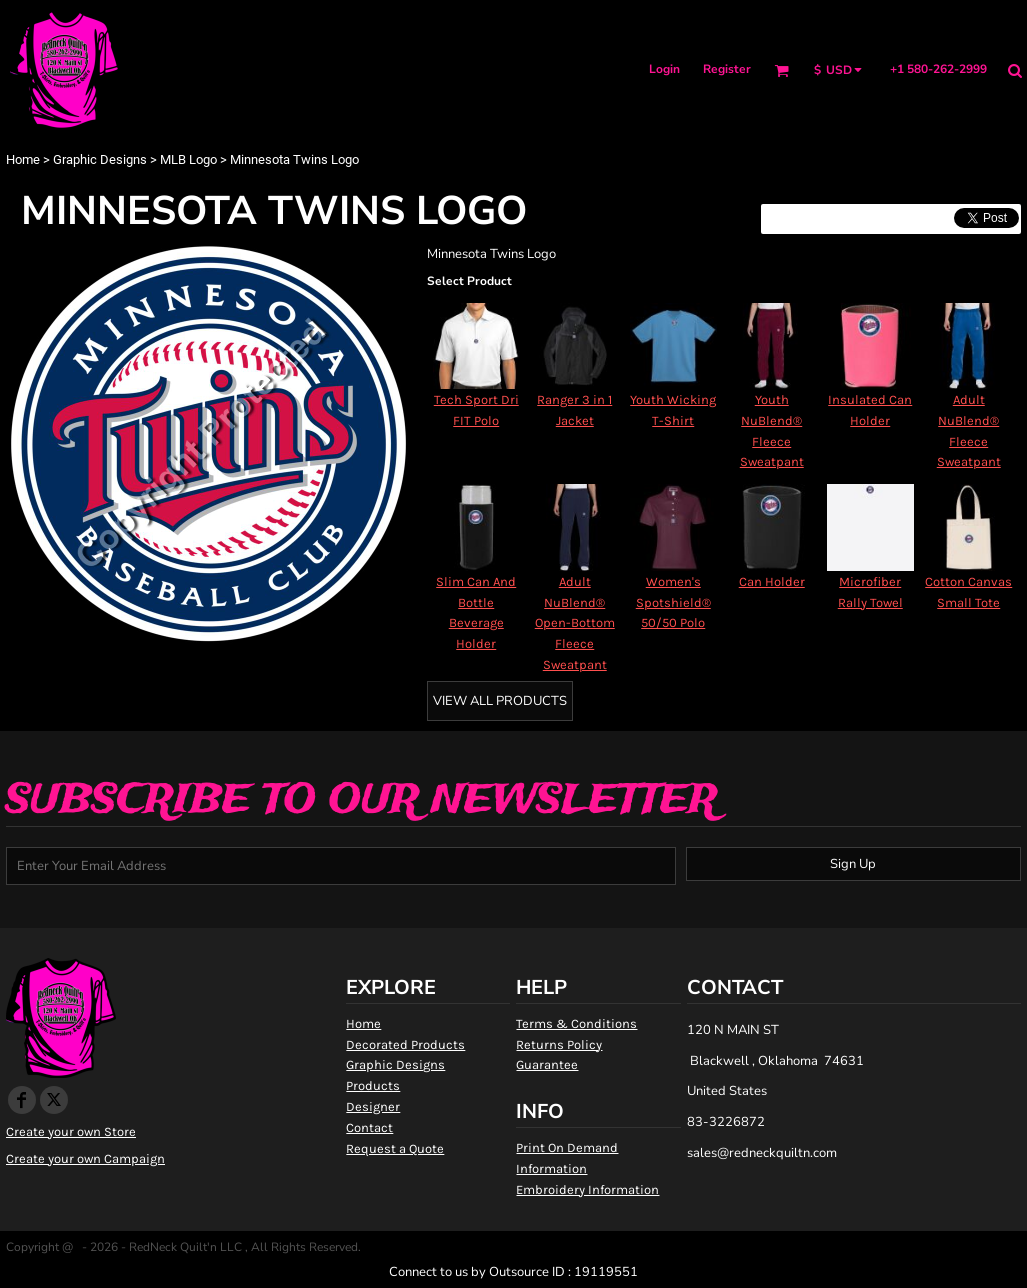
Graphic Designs (100, 159)
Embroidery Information (587, 1189)
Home (23, 159)
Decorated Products (405, 1044)
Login (664, 69)
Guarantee (547, 1064)
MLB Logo (188, 159)
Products (373, 1085)
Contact (369, 1127)
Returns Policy (559, 1044)
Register (727, 69)
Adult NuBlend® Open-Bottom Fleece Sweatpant (575, 623)
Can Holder (772, 581)
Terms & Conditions (576, 1023)
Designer (373, 1106)
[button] (781, 70)
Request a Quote (395, 1148)
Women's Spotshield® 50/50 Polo (673, 602)
